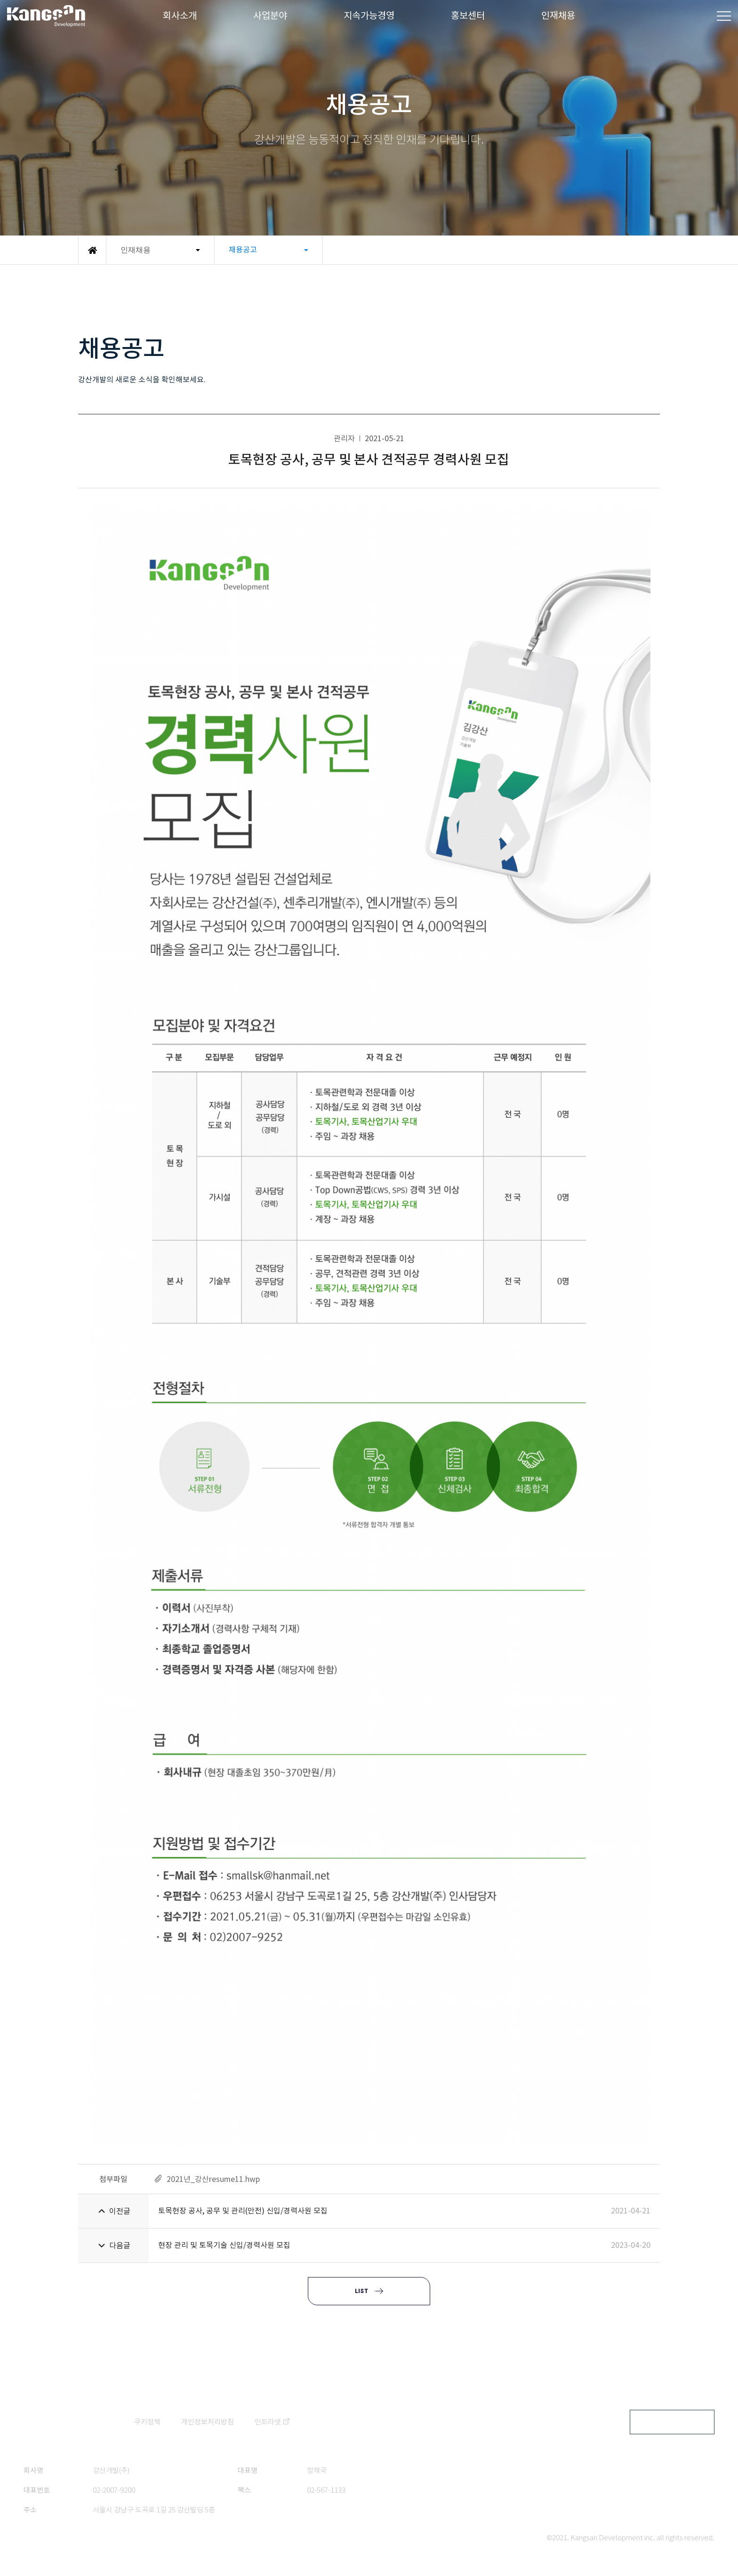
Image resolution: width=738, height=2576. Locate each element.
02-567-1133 (326, 2490)
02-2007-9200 (114, 2490)
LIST (361, 2291)
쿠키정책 (147, 2421)
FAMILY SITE (665, 2422)
